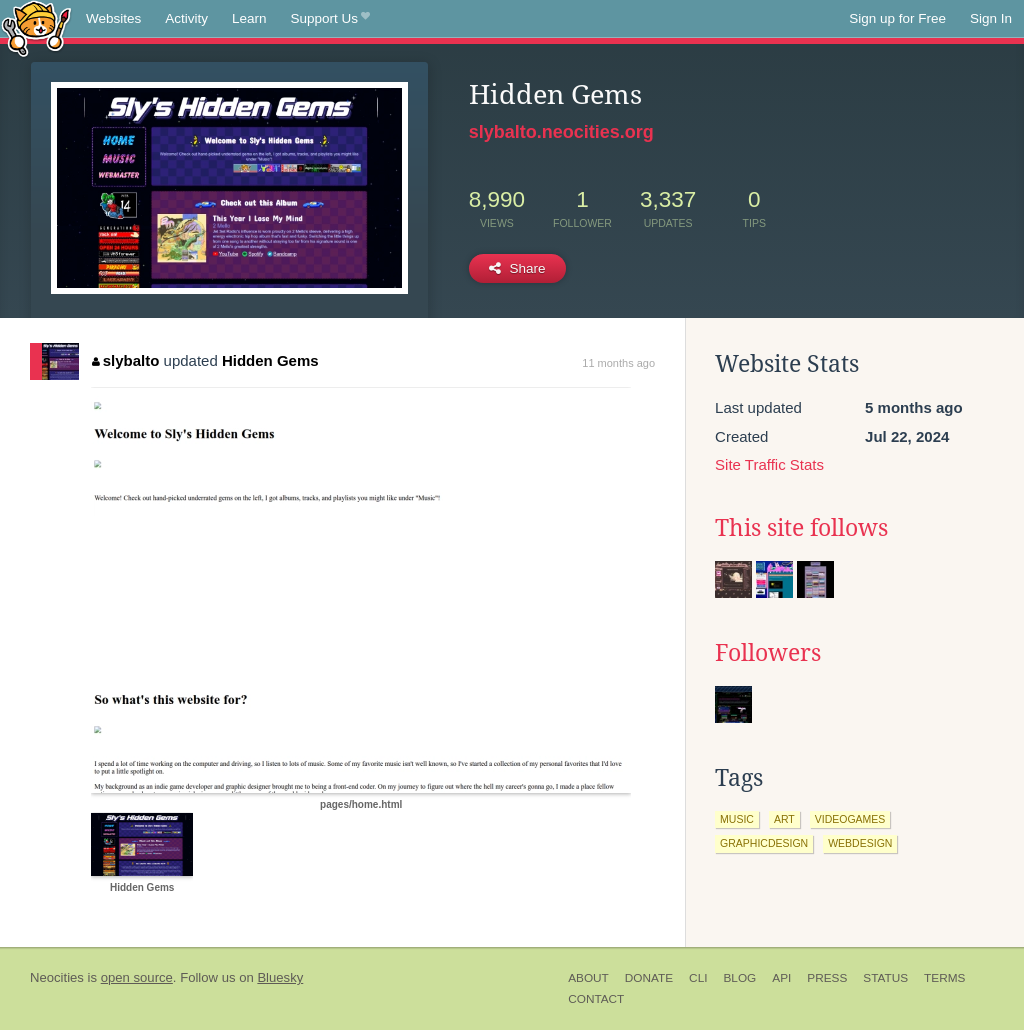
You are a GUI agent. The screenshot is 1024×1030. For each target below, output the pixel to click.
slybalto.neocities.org (561, 132)
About (588, 978)
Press (827, 978)
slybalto (125, 360)
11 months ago (618, 363)
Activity (186, 18)
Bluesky (280, 977)
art (784, 819)
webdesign (860, 843)
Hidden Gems (270, 360)
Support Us (330, 19)
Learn (249, 18)
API (781, 978)
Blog (739, 978)
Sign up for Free (897, 18)
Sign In (991, 18)
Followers (768, 653)
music (737, 819)
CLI (698, 978)
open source (137, 977)
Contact (596, 999)
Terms (944, 978)
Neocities (57, 977)
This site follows (801, 528)
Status (885, 978)
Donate (649, 978)
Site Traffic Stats (769, 464)
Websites (113, 18)
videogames (850, 819)
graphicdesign (764, 843)
